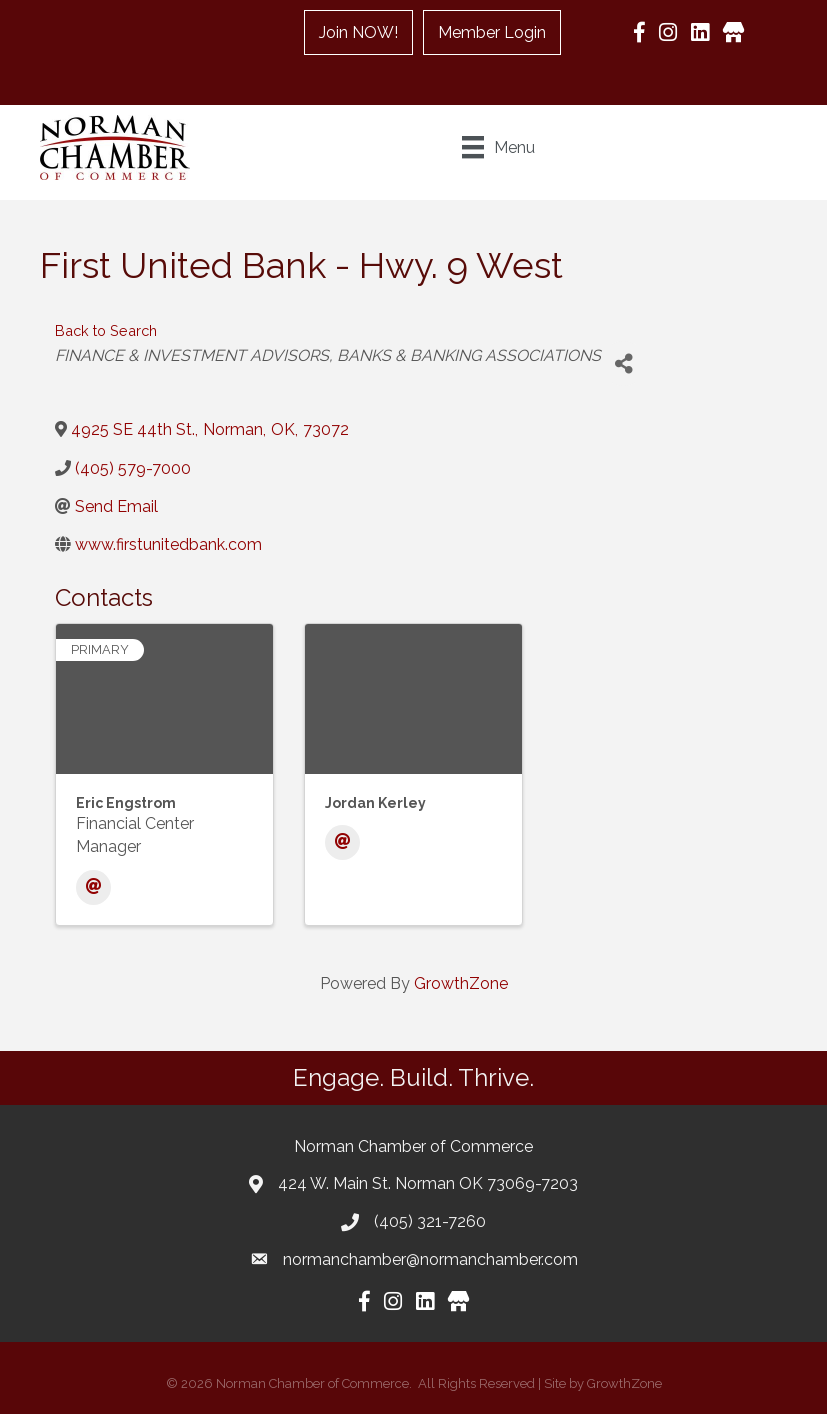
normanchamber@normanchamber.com (430, 1259)
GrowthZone (461, 983)
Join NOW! (358, 32)
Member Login (492, 32)
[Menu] (498, 147)
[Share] (623, 363)
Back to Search (106, 330)
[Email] (93, 887)
